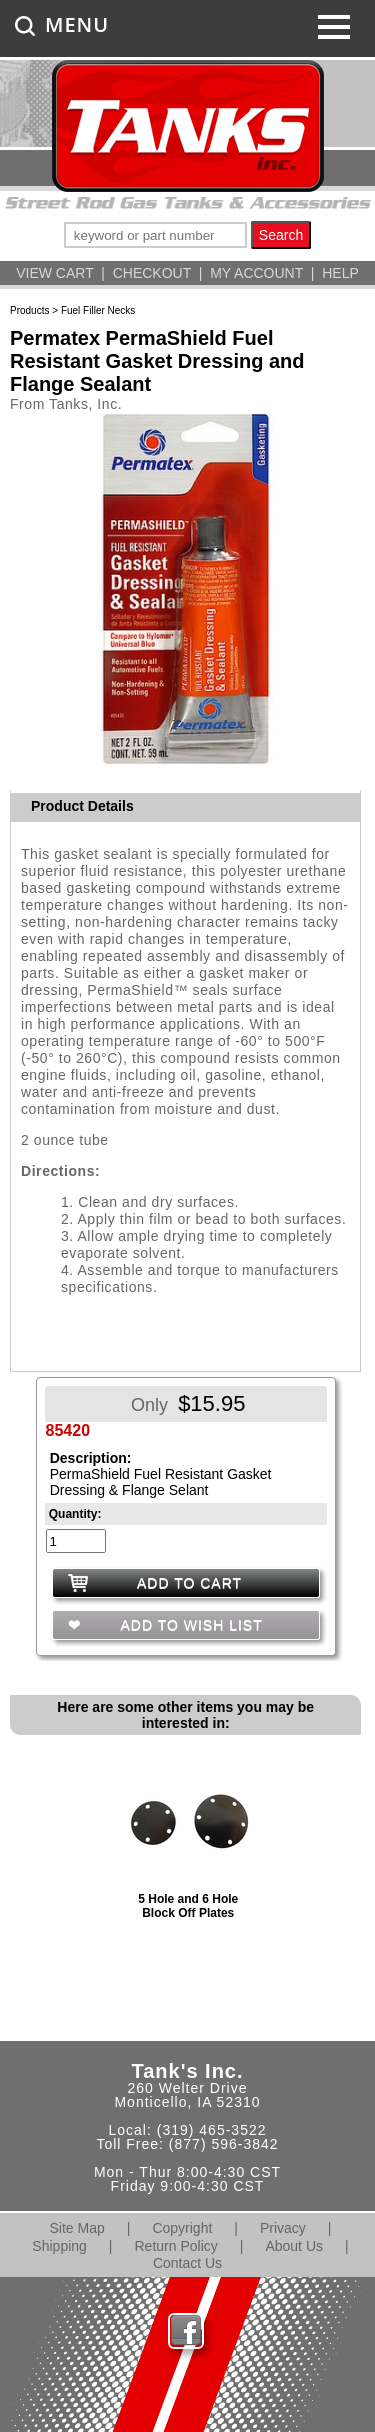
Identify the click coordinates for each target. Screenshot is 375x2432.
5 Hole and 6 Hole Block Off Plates (188, 1906)
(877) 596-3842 (224, 2144)
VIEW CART (54, 273)
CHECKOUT (152, 273)
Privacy (283, 2228)
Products (29, 310)
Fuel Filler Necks (98, 310)
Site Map (77, 2228)
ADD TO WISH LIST (189, 1625)
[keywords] (155, 235)
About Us (294, 2246)
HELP (340, 273)
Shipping (59, 2246)
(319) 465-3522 (212, 2130)
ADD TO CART (189, 1583)
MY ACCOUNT (256, 273)
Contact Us (187, 2263)
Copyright (182, 2228)
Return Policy (176, 2246)
